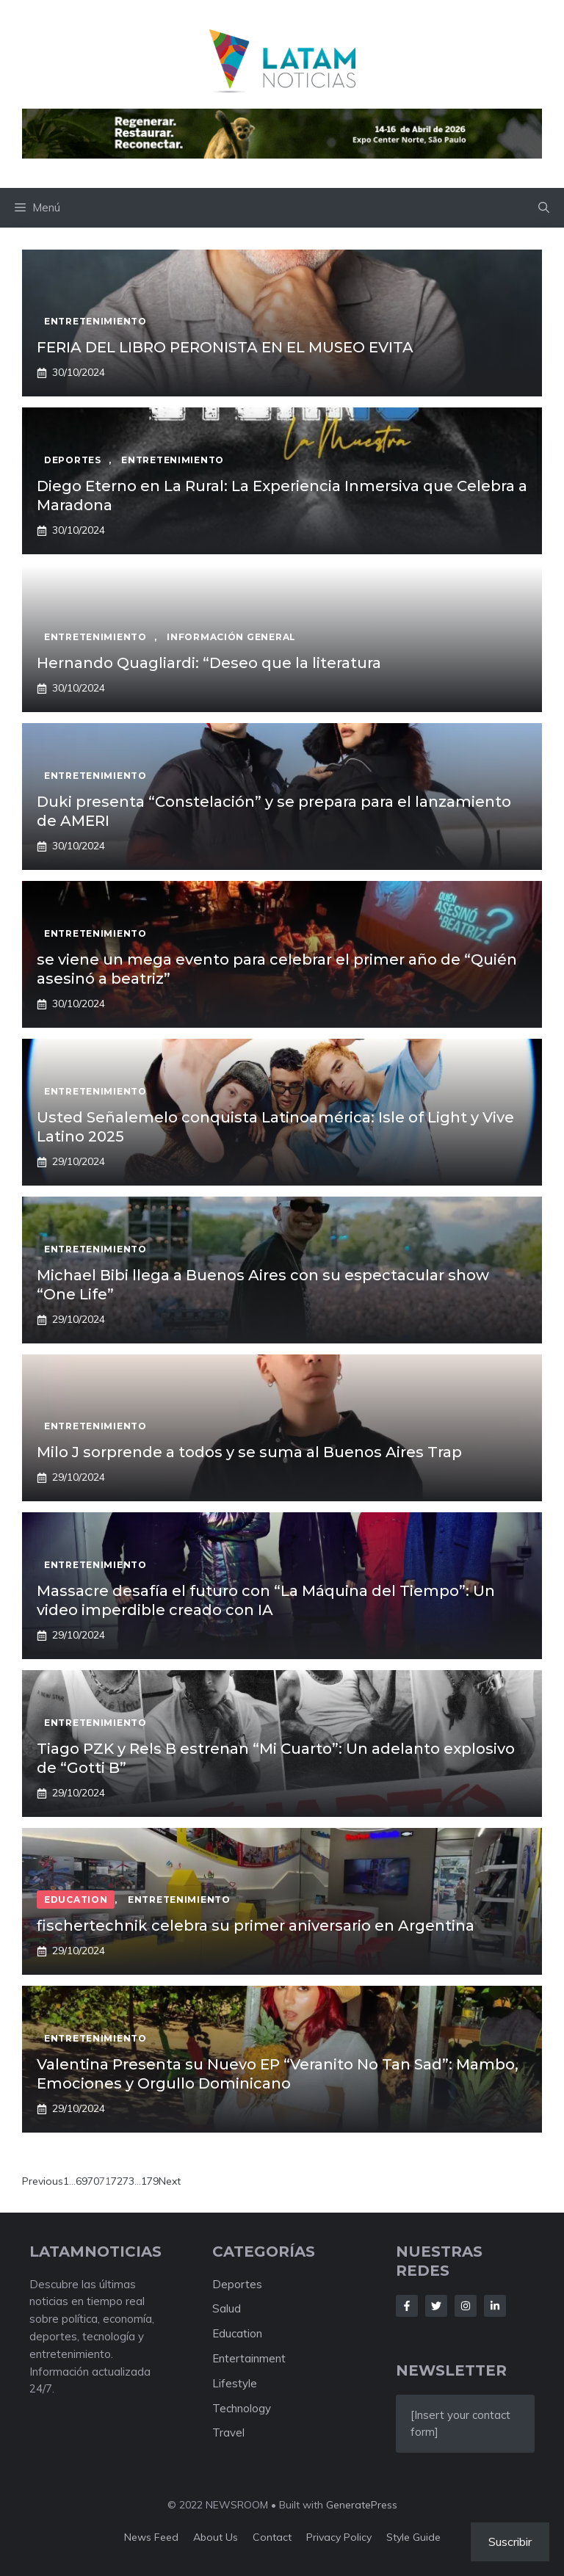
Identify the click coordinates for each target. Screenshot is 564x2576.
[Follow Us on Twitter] (436, 2306)
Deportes (237, 2284)
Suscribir (510, 2541)
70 (93, 2181)
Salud (226, 2308)
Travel (228, 2432)
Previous (42, 2181)
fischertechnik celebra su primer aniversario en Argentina (255, 1925)
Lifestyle (234, 2383)
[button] (544, 208)
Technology (241, 2408)
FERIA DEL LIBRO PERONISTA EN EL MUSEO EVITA (225, 347)
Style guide (413, 2537)
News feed (151, 2537)
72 (117, 2181)
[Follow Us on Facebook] (407, 2306)
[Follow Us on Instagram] (466, 2306)
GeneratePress (361, 2504)
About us (215, 2537)
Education (237, 2333)
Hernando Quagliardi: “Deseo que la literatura (211, 663)
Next (170, 2181)
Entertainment (249, 2358)
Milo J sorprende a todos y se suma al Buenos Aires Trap (249, 1452)
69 (81, 2181)
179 (150, 2181)
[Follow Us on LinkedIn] (495, 2306)
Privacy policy (339, 2537)
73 (128, 2181)
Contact (272, 2537)
